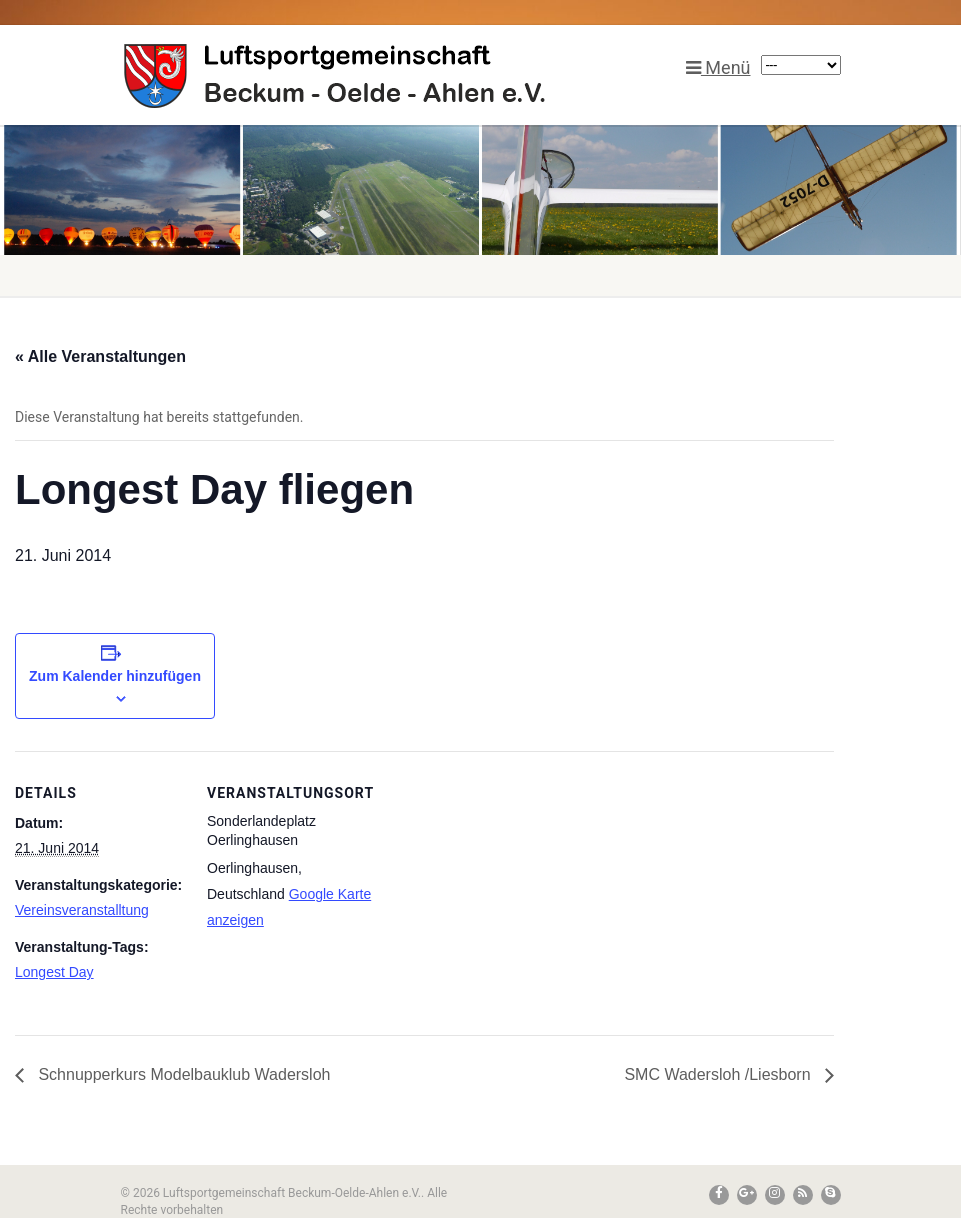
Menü (718, 67)
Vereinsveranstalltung (82, 910)
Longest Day (54, 972)
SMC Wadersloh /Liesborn (719, 1074)
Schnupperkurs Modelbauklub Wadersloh (182, 1074)
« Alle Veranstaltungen (100, 356)
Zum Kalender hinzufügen (115, 676)
